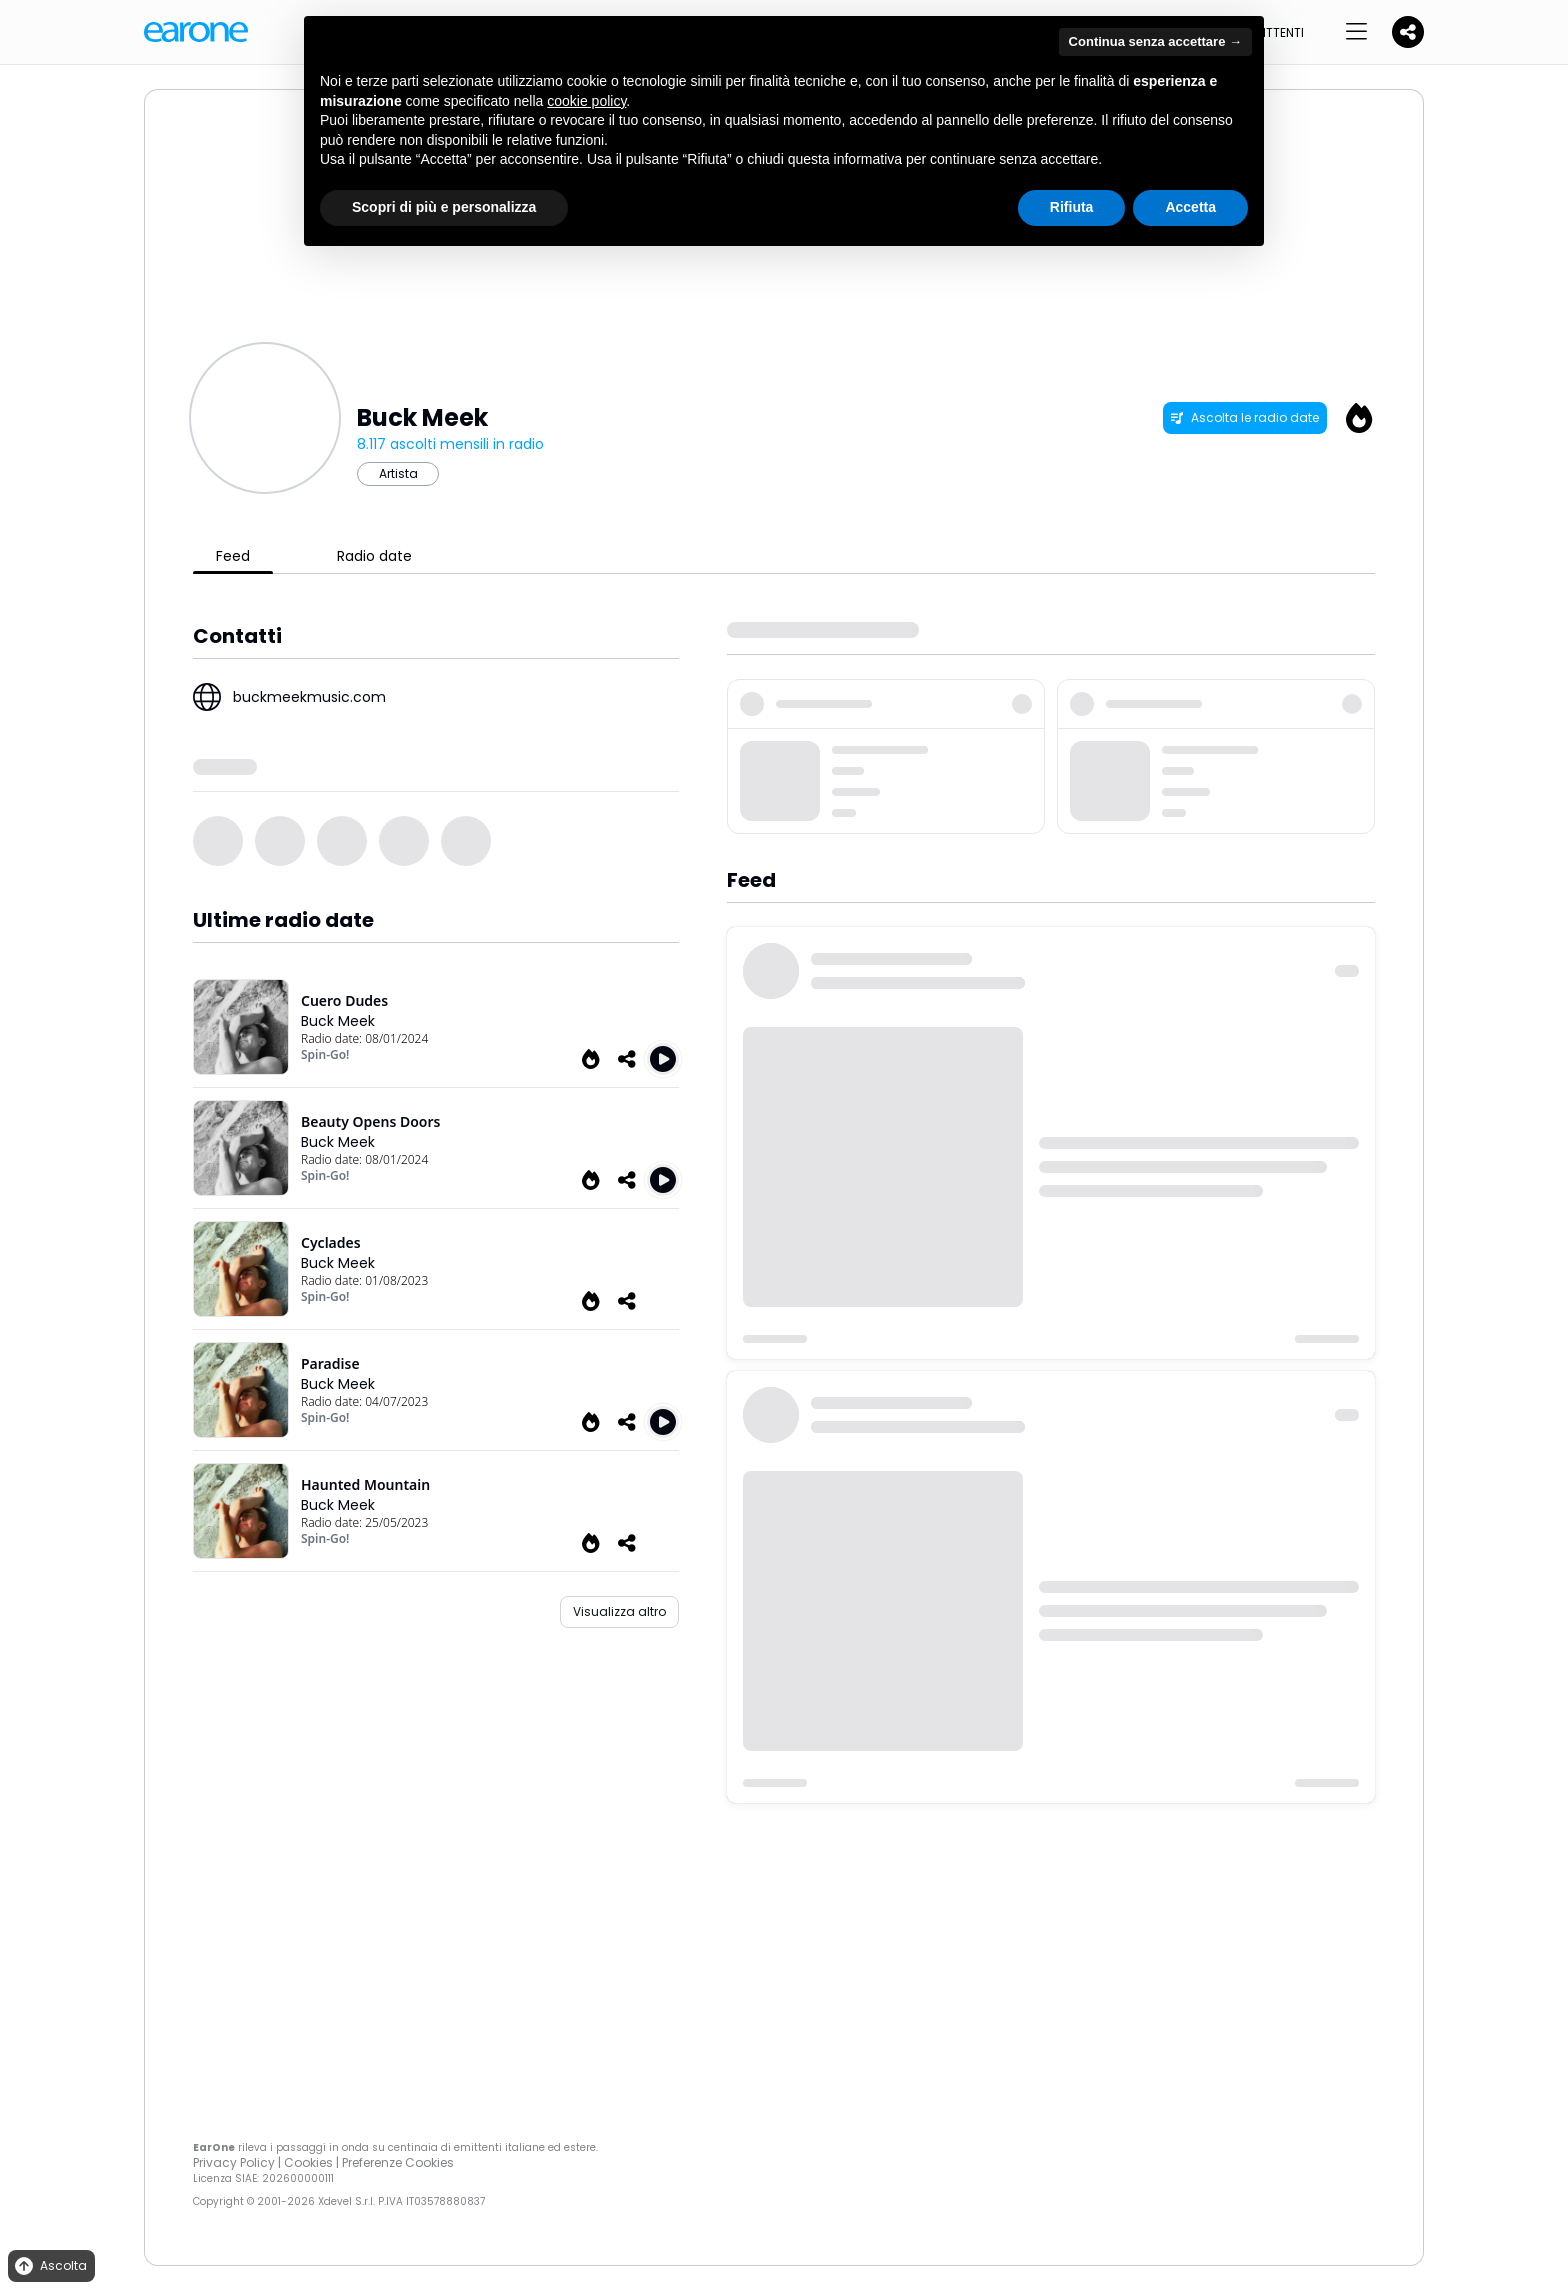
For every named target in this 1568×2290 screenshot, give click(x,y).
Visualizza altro (619, 1611)
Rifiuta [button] (1072, 207)
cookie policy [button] (586, 101)
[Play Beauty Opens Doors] (663, 1180)
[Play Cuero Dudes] (663, 1059)
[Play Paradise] (663, 1422)
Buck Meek (338, 1021)
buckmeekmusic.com (309, 697)
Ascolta (49, 2266)
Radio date (374, 556)
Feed (233, 556)
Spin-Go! (325, 1054)
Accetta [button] (1190, 207)
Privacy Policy (234, 2162)
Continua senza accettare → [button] (1155, 41)
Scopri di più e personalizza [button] (444, 207)
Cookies (308, 2162)
